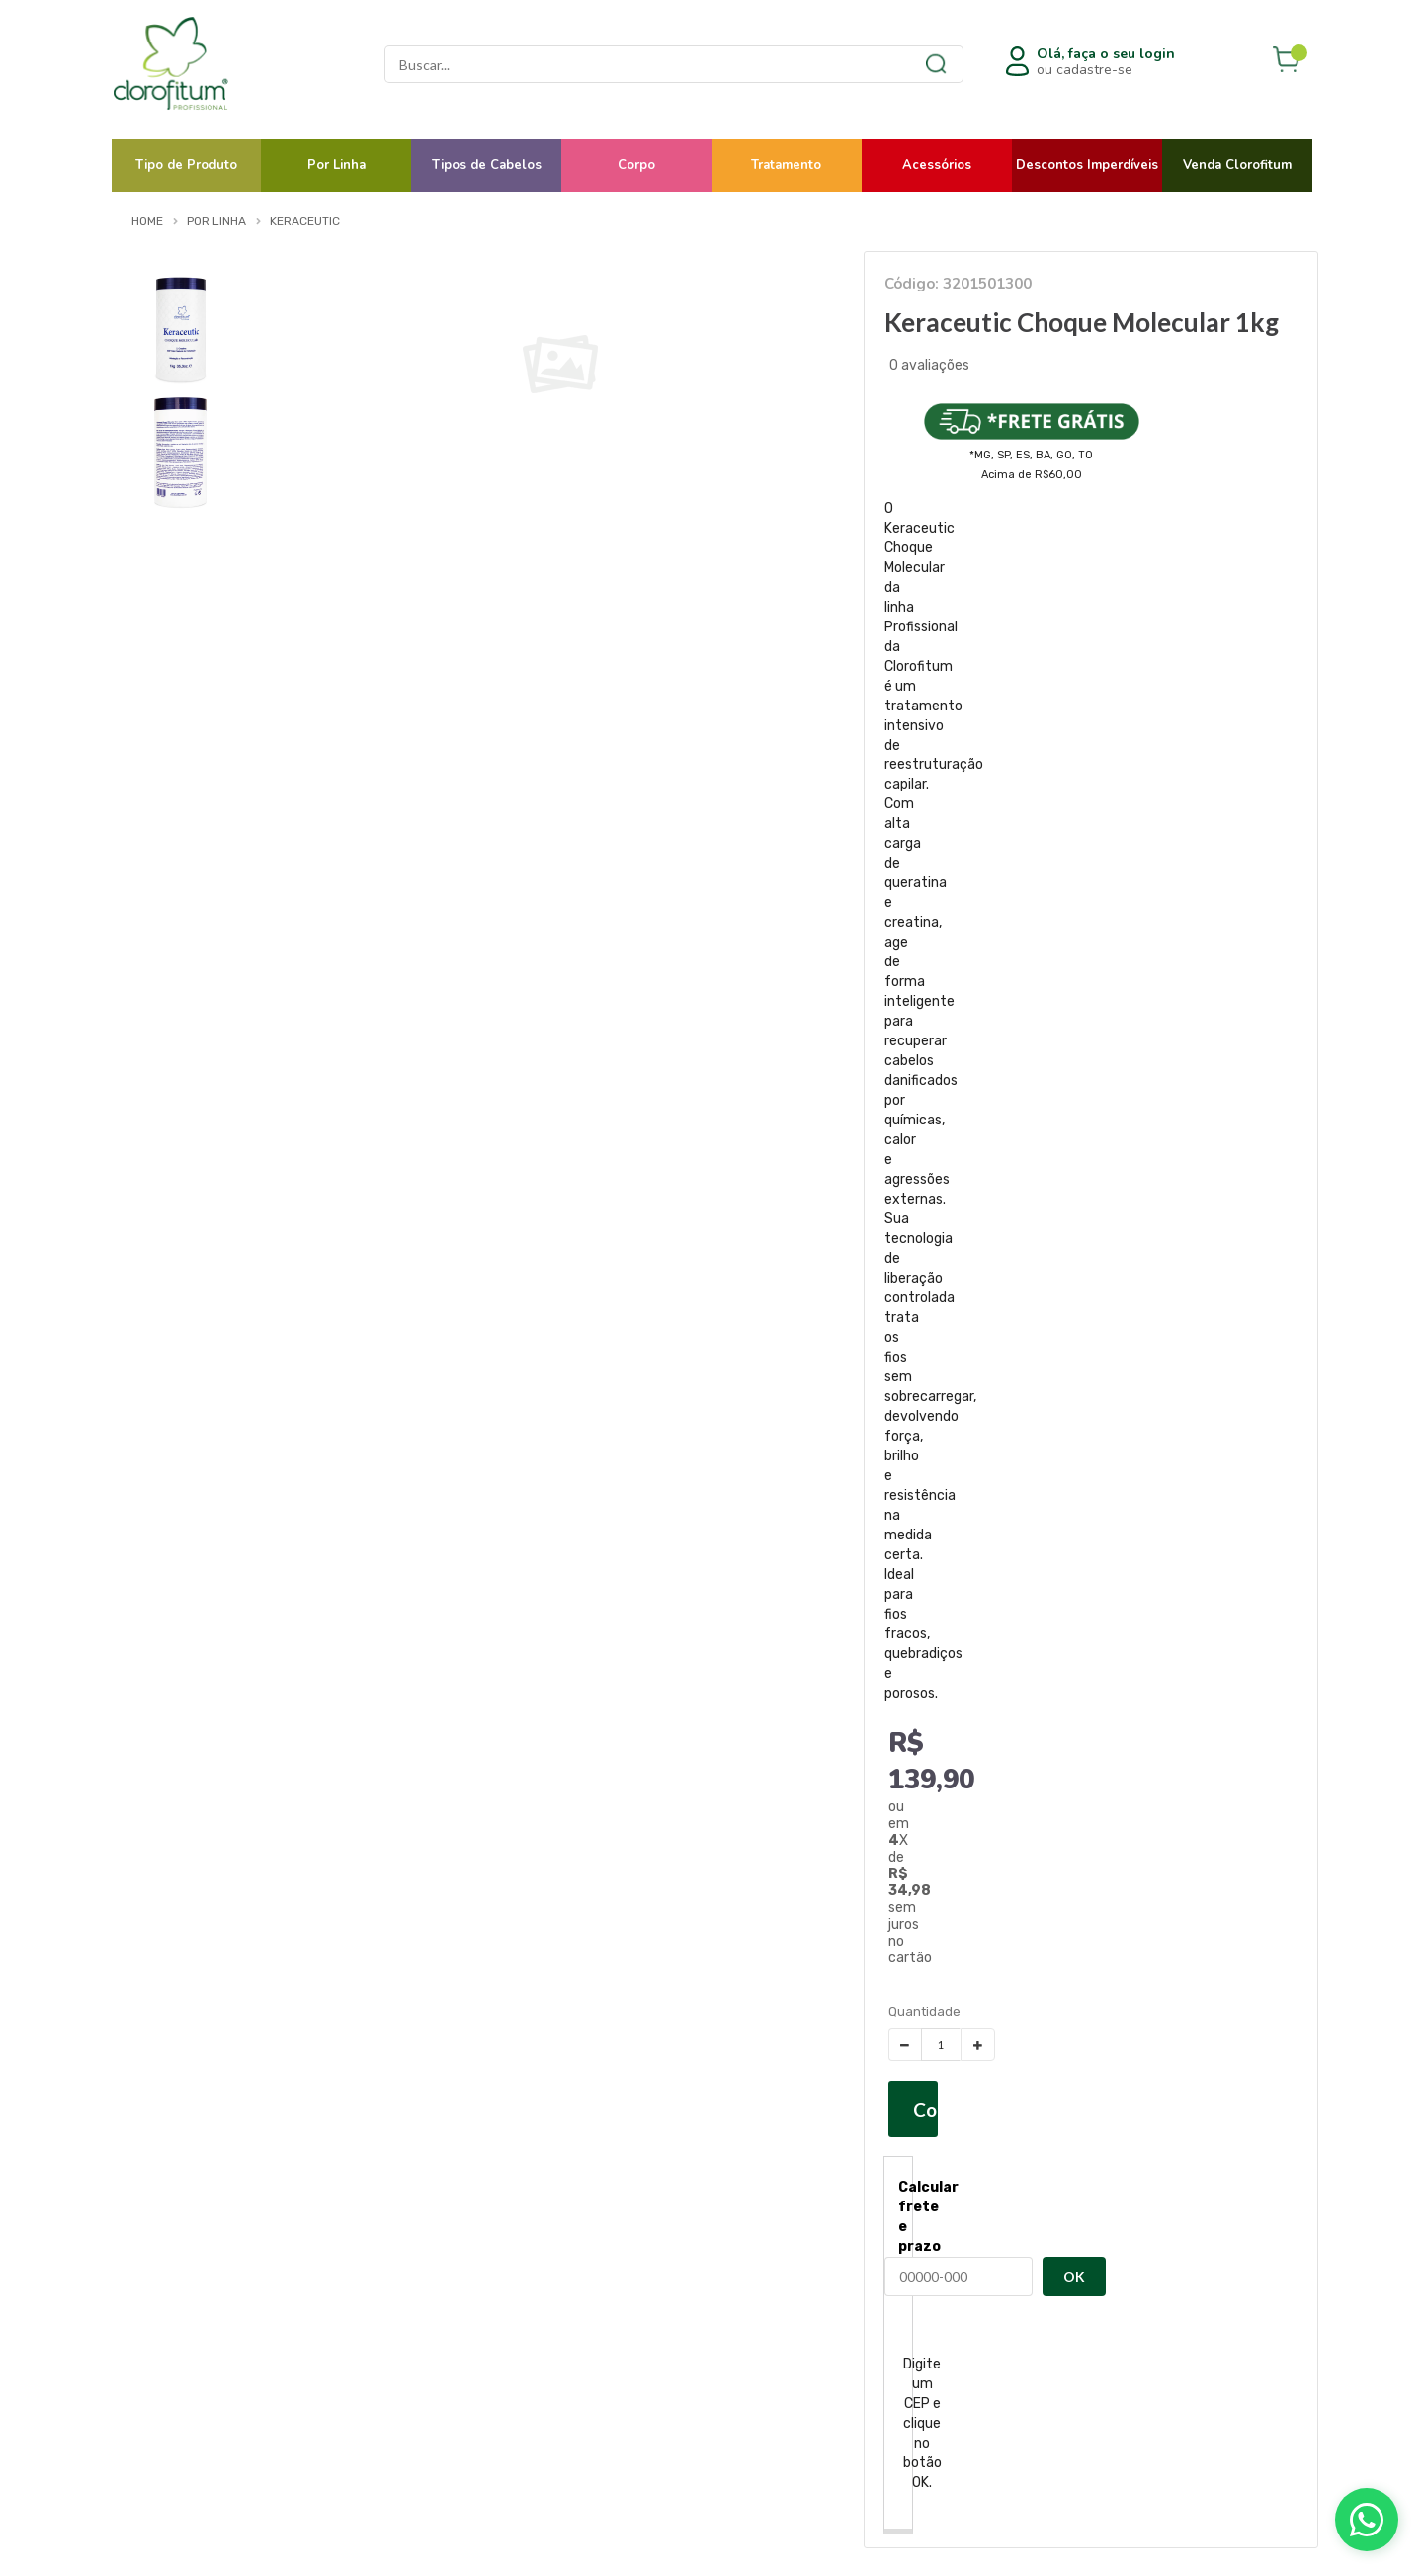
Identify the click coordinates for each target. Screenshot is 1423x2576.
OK (1074, 2276)
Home (147, 221)
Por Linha (336, 165)
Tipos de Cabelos (487, 165)
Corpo (636, 165)
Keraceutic (305, 221)
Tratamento (786, 165)
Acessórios (936, 165)
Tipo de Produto (186, 165)
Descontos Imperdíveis (1087, 165)
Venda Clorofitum (1237, 165)
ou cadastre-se (1106, 62)
